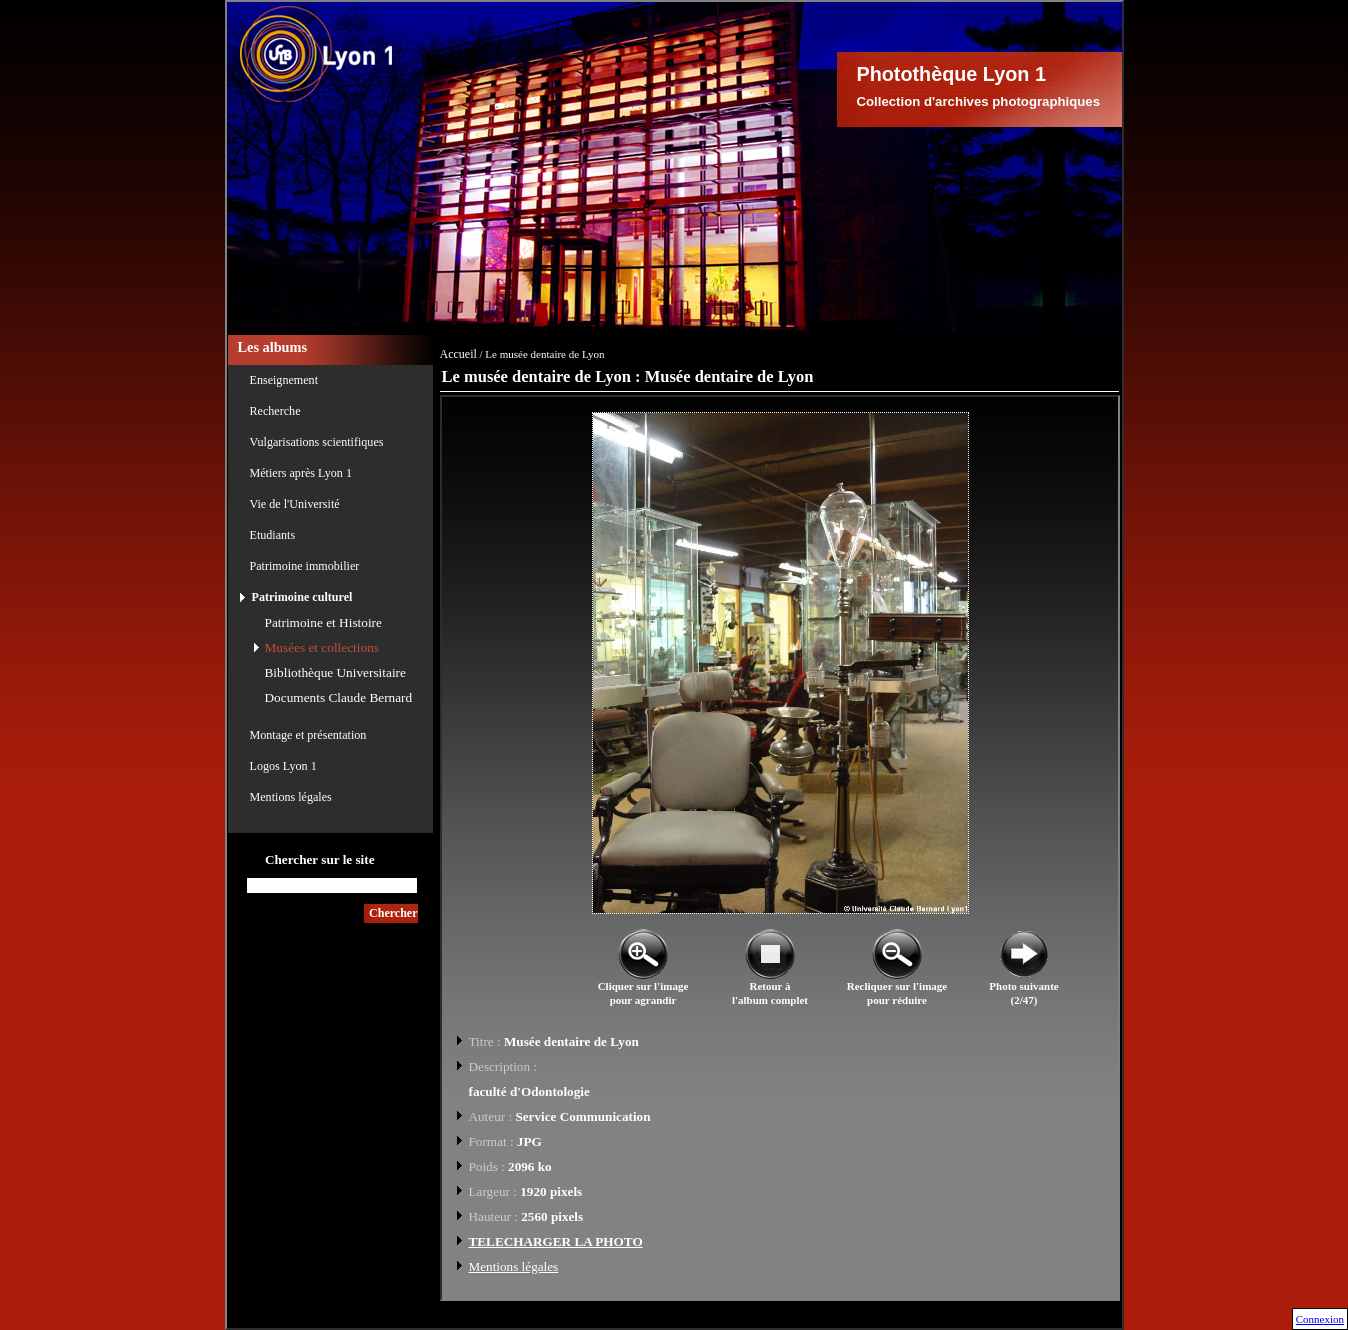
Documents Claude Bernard (339, 697)
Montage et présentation (308, 735)
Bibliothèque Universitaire (335, 672)
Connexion (1320, 1319)
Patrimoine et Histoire (323, 622)
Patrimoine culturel (302, 597)
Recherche (275, 411)
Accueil (458, 354)
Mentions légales (291, 797)
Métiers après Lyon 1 (301, 473)
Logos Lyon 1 (283, 766)
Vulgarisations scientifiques (317, 442)
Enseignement (284, 380)
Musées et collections (322, 647)
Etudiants (273, 535)
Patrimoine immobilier (305, 566)
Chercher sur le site (320, 859)
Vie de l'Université (295, 504)
